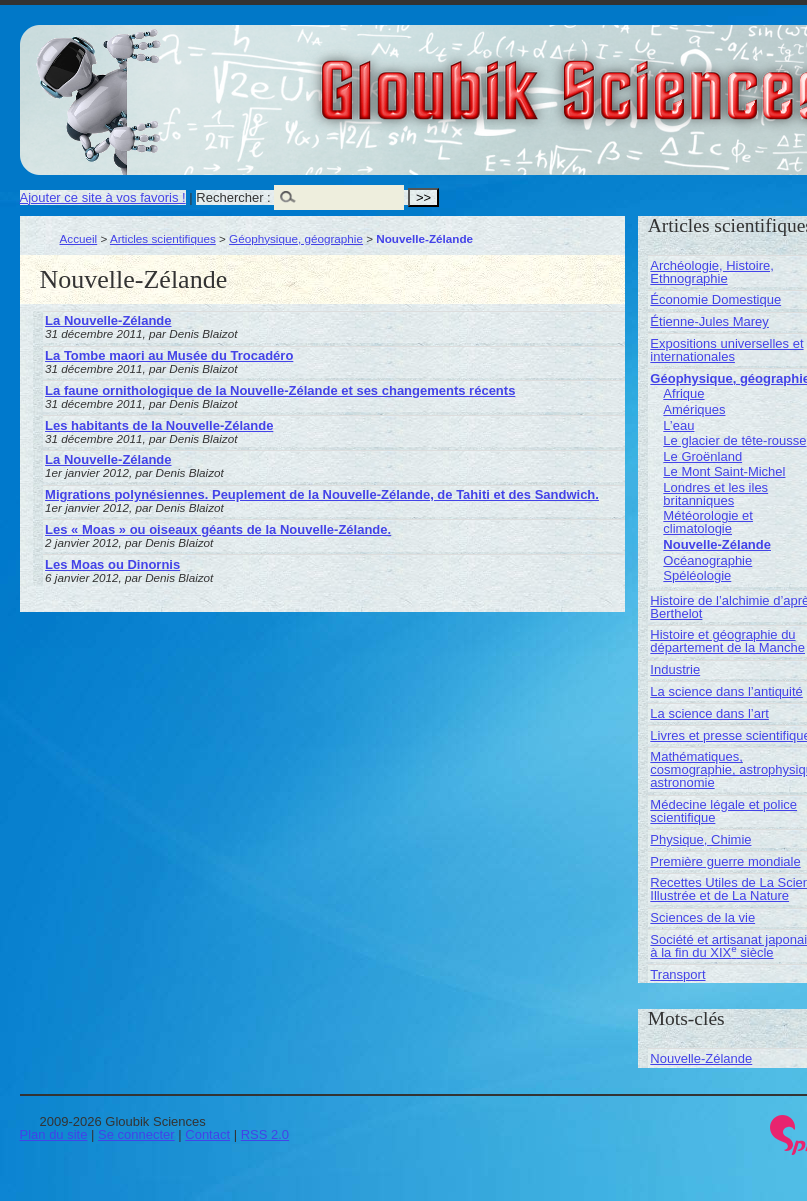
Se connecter (136, 1134)
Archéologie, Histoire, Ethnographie (712, 272)
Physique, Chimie (700, 839)
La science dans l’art (709, 713)
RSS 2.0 (265, 1134)
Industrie (675, 669)
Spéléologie (697, 575)
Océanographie (707, 560)
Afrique (683, 393)
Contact (207, 1134)
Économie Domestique (715, 299)
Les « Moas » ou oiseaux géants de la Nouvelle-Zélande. (218, 529)
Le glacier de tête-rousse (734, 440)
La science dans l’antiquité (726, 691)
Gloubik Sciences (688, 78)
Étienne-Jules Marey (709, 321)
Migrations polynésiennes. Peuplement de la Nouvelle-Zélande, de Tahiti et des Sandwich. (322, 494)
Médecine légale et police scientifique (723, 811)
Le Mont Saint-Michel (724, 471)
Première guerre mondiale (725, 861)
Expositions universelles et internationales (726, 350)
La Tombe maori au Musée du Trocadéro (169, 355)
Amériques (694, 409)
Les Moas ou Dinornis (112, 564)
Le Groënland (702, 456)
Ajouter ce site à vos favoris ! (103, 197)
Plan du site (54, 1134)
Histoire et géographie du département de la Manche (727, 641)
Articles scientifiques (163, 238)
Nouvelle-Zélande (717, 544)
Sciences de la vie (702, 917)
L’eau (678, 425)
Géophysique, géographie (296, 238)
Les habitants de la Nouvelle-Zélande (159, 425)
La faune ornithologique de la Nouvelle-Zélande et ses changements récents (280, 390)
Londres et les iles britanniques (715, 494)
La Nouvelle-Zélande (108, 320)
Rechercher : (233, 197)
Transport (677, 974)
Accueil (79, 238)
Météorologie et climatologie (708, 522)
